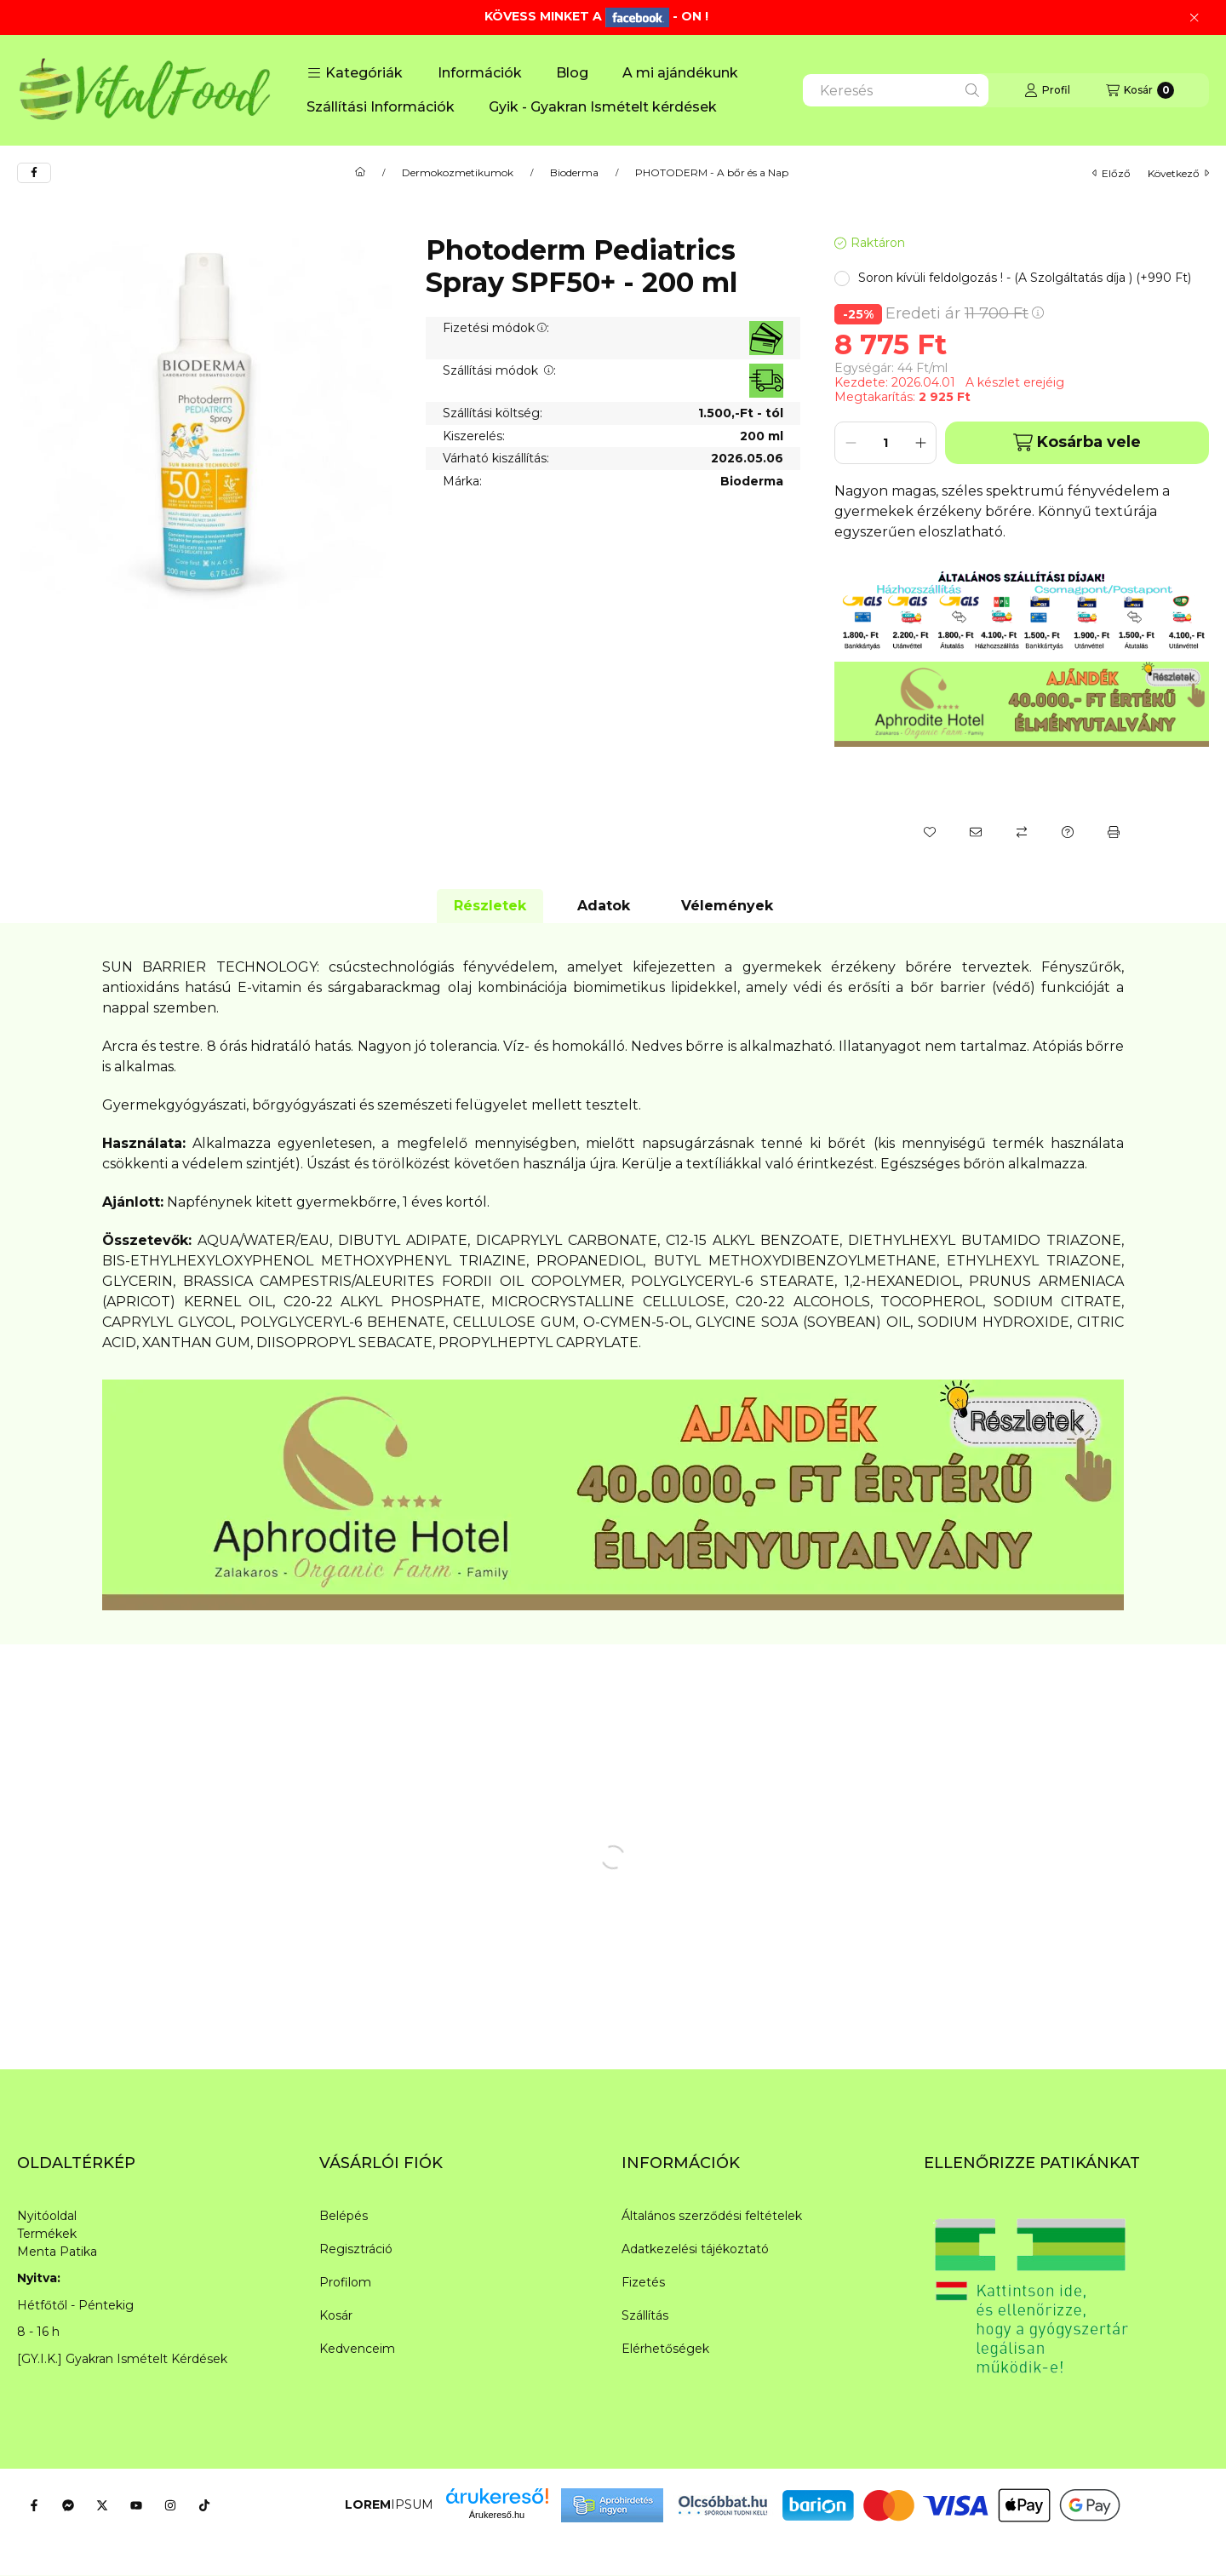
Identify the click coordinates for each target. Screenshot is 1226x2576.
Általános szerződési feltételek (712, 2215)
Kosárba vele (1077, 442)
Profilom (345, 2282)
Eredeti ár (964, 313)
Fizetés (643, 2282)
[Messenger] (68, 2505)
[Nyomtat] (1113, 832)
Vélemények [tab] (727, 906)
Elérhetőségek (665, 2348)
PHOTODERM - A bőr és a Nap (711, 173)
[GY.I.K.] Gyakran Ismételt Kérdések (122, 2359)
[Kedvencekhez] (929, 832)
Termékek (47, 2233)
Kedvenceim (357, 2348)
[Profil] (1047, 90)
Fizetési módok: (496, 328)
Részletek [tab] (490, 906)
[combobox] (895, 90)
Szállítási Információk (380, 107)
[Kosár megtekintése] (1140, 90)
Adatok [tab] (603, 906)
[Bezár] (1194, 17)
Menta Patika (57, 2251)
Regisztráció (355, 2249)
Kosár (335, 2315)
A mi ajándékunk (680, 73)
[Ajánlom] (975, 832)
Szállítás (645, 2315)
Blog (572, 73)
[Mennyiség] (885, 442)
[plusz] (920, 442)
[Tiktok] (204, 2505)
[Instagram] (170, 2505)
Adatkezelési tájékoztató (695, 2249)
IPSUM (389, 2504)
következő (1178, 173)
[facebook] (34, 173)
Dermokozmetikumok (457, 173)
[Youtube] (136, 2505)
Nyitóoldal (47, 2215)
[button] (355, 73)
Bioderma (574, 173)
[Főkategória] (360, 173)
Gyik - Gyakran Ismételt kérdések (603, 107)
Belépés (343, 2215)
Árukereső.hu (496, 2515)
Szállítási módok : (499, 370)
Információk (480, 73)
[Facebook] (34, 2505)
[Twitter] (102, 2505)
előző (1111, 173)
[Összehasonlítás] (1021, 832)
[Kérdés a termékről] (1067, 832)
